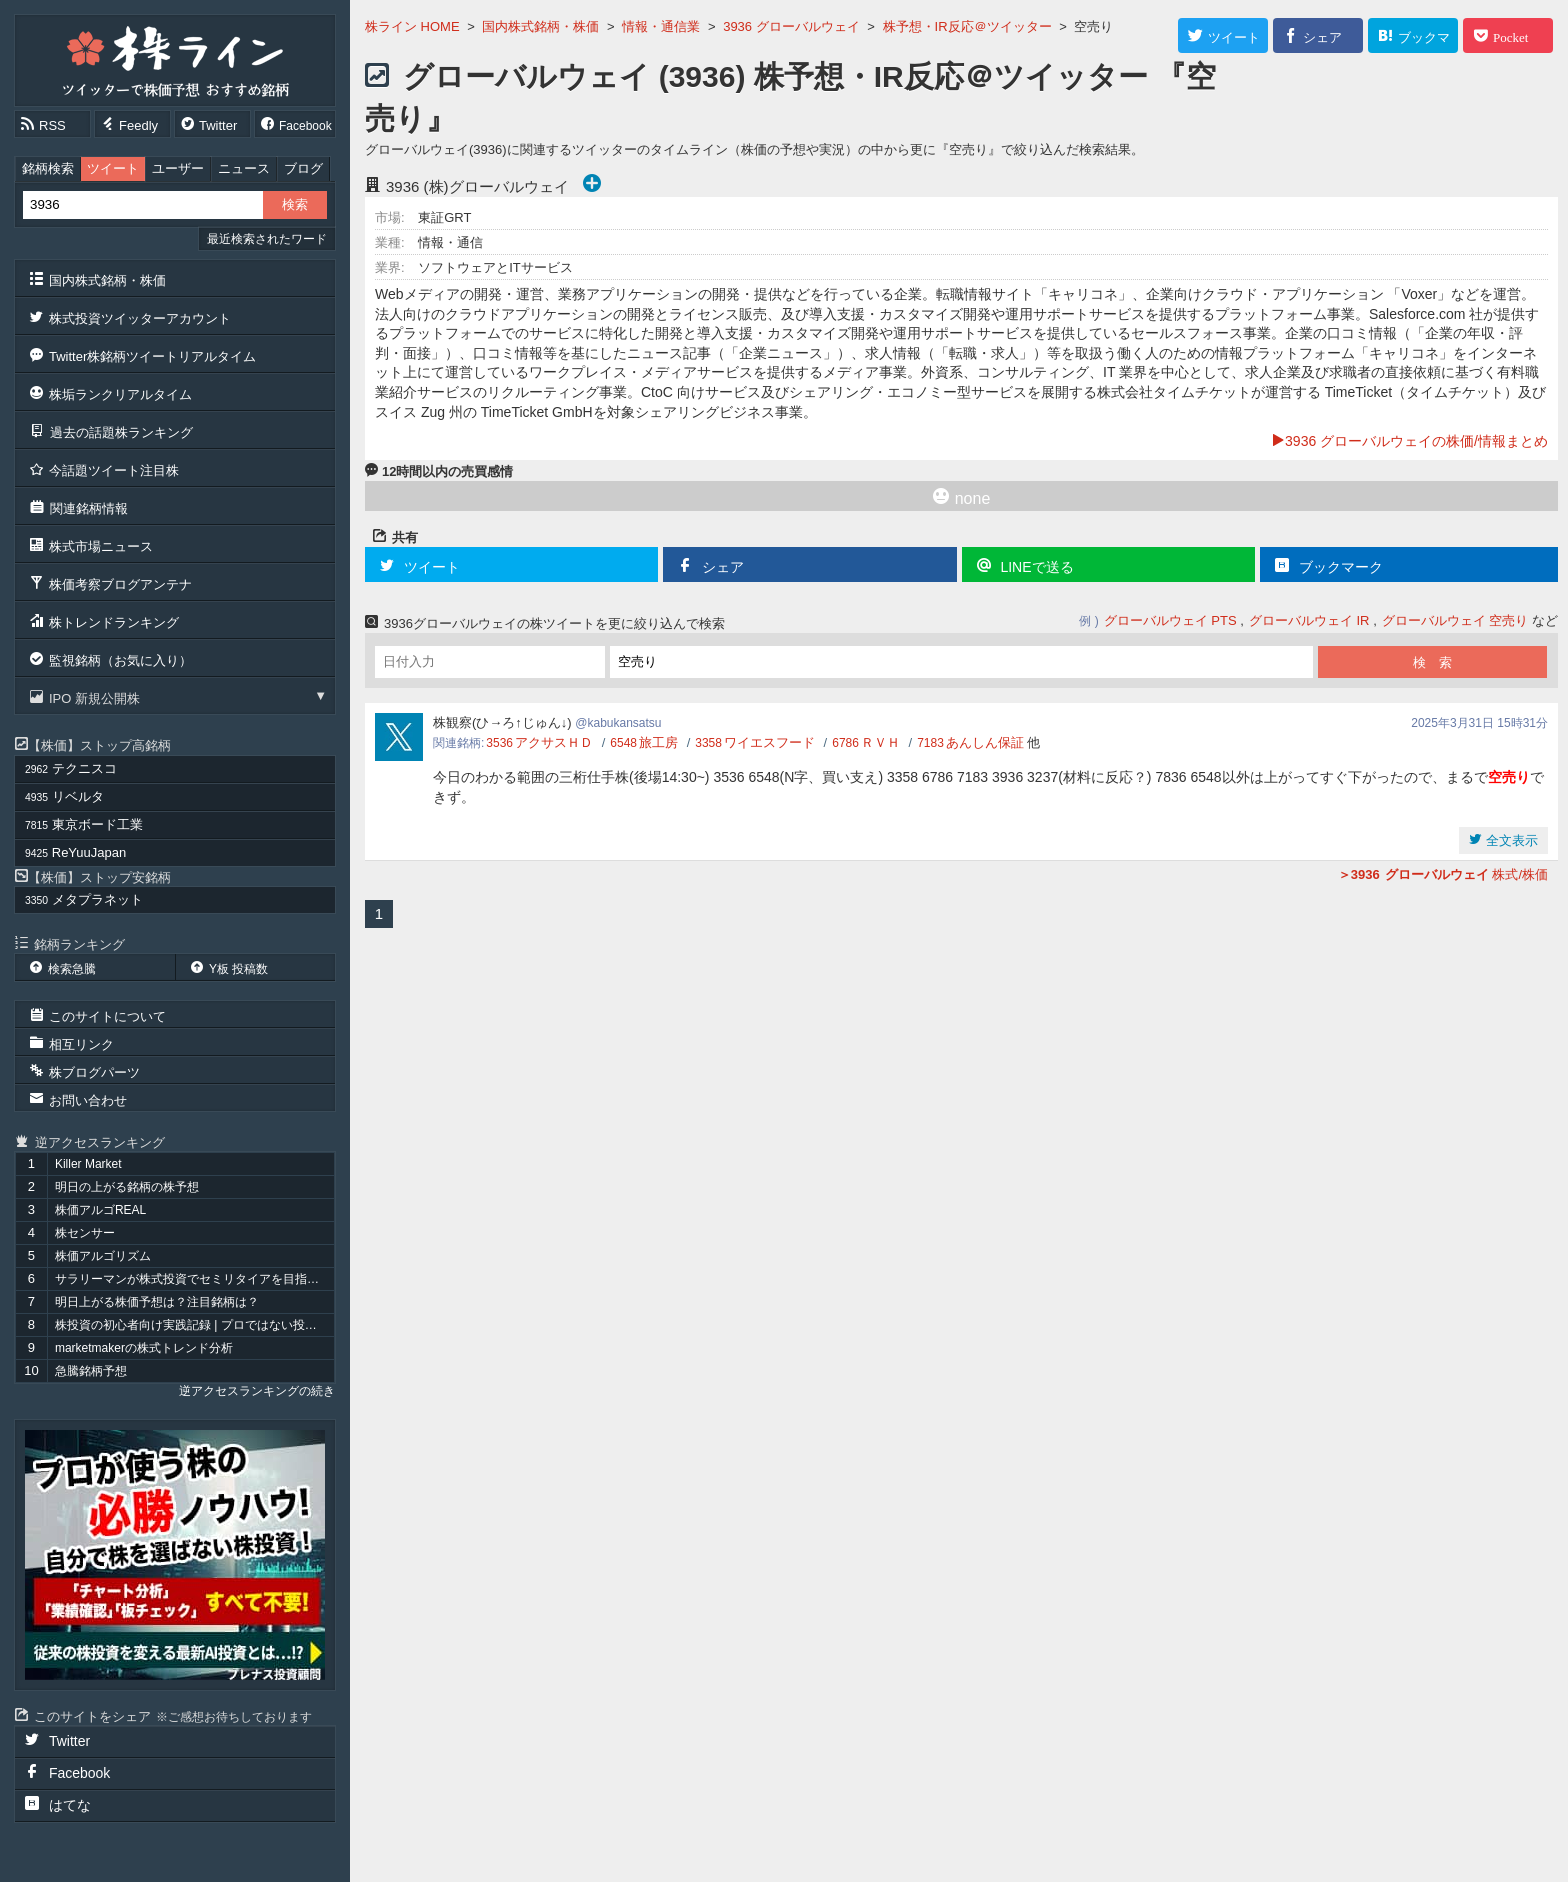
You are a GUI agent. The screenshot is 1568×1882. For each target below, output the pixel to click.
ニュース (244, 168)
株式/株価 (1443, 874)
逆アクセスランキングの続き (257, 1391)
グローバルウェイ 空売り (1455, 620)
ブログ (303, 168)
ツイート (113, 168)
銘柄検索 (48, 168)
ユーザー (178, 168)
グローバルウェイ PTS (1170, 620)
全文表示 (1510, 840)
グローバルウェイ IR (1309, 620)
